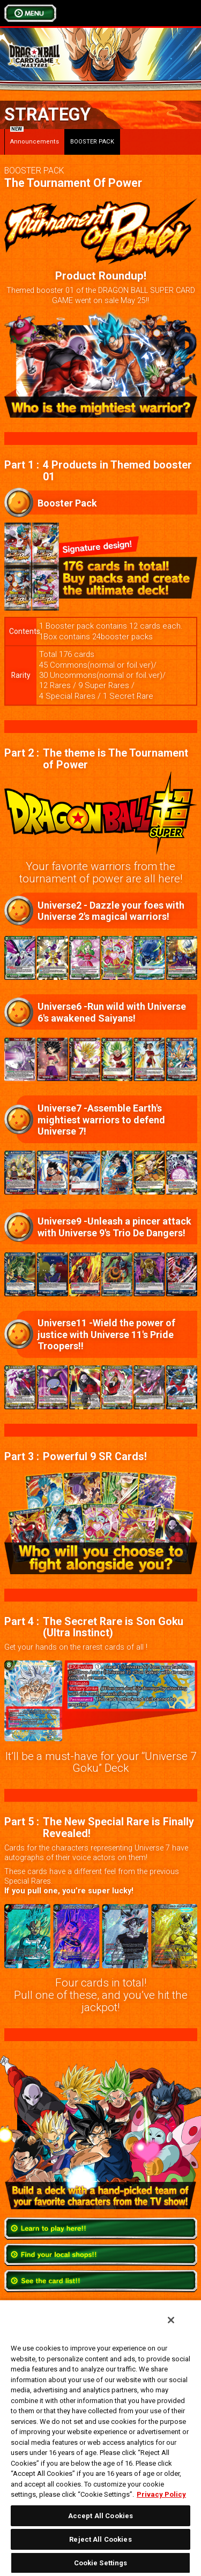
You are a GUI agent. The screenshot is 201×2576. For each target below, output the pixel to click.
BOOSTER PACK (92, 141)
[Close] (171, 2320)
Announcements (34, 137)
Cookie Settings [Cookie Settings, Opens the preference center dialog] (101, 2563)
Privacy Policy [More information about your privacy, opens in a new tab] (161, 2494)
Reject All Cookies (100, 2539)
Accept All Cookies (100, 2516)
